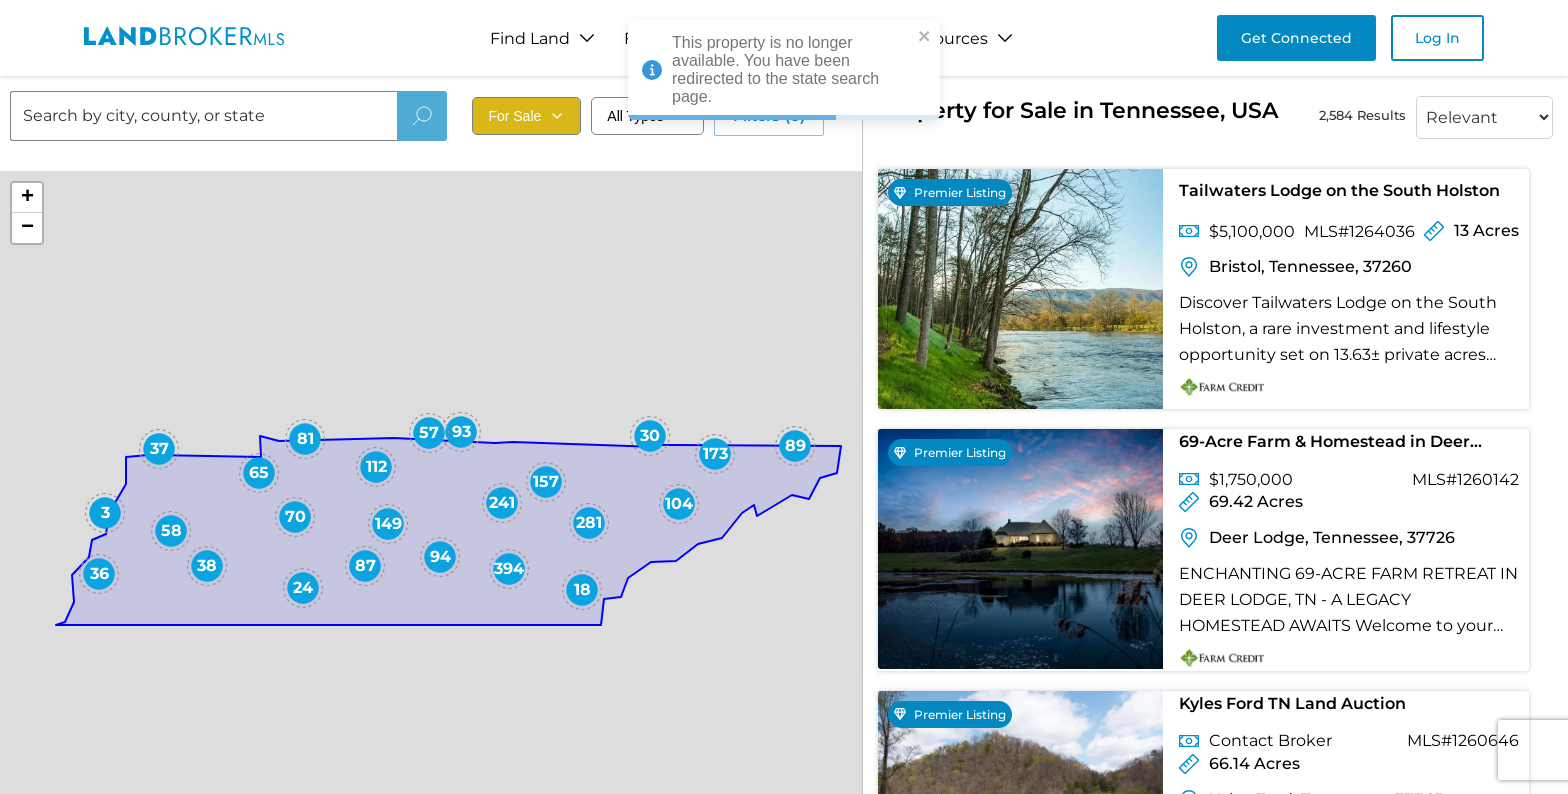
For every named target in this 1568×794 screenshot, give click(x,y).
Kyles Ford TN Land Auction (1292, 703)
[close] (925, 37)
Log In (1437, 38)
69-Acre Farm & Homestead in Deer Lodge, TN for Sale (1324, 445)
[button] (105, 513)
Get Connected (1296, 38)
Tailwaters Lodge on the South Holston (1339, 190)
